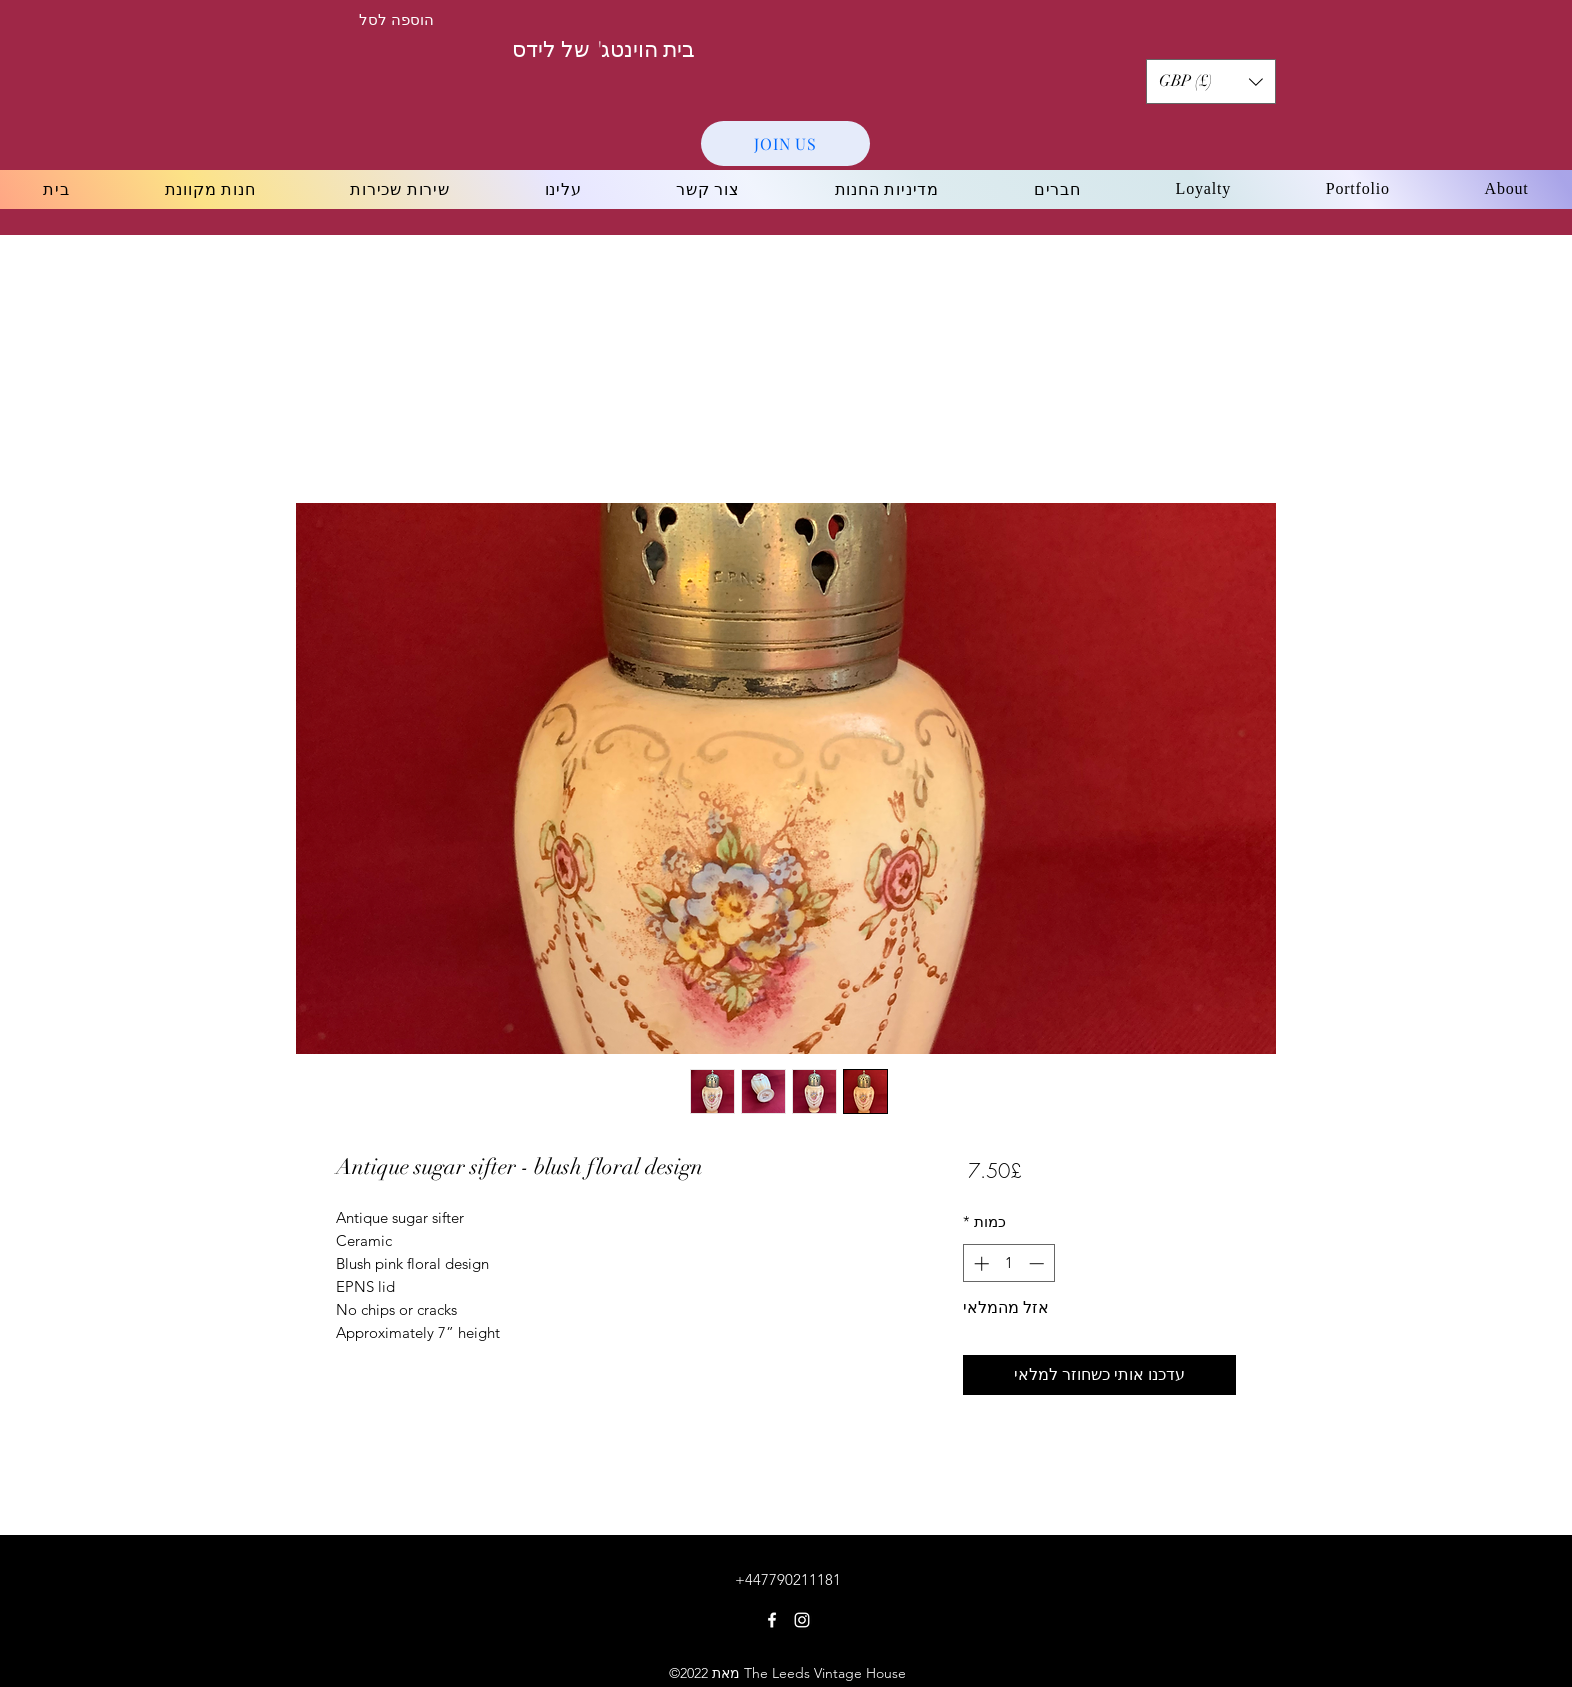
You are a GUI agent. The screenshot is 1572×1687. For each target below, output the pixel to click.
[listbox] (1211, 81)
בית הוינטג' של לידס (603, 49)
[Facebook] (772, 1620)
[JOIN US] (785, 143)
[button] (1211, 81)
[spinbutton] (1008, 1263)
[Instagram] (802, 1620)
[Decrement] (1038, 1263)
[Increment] (979, 1263)
